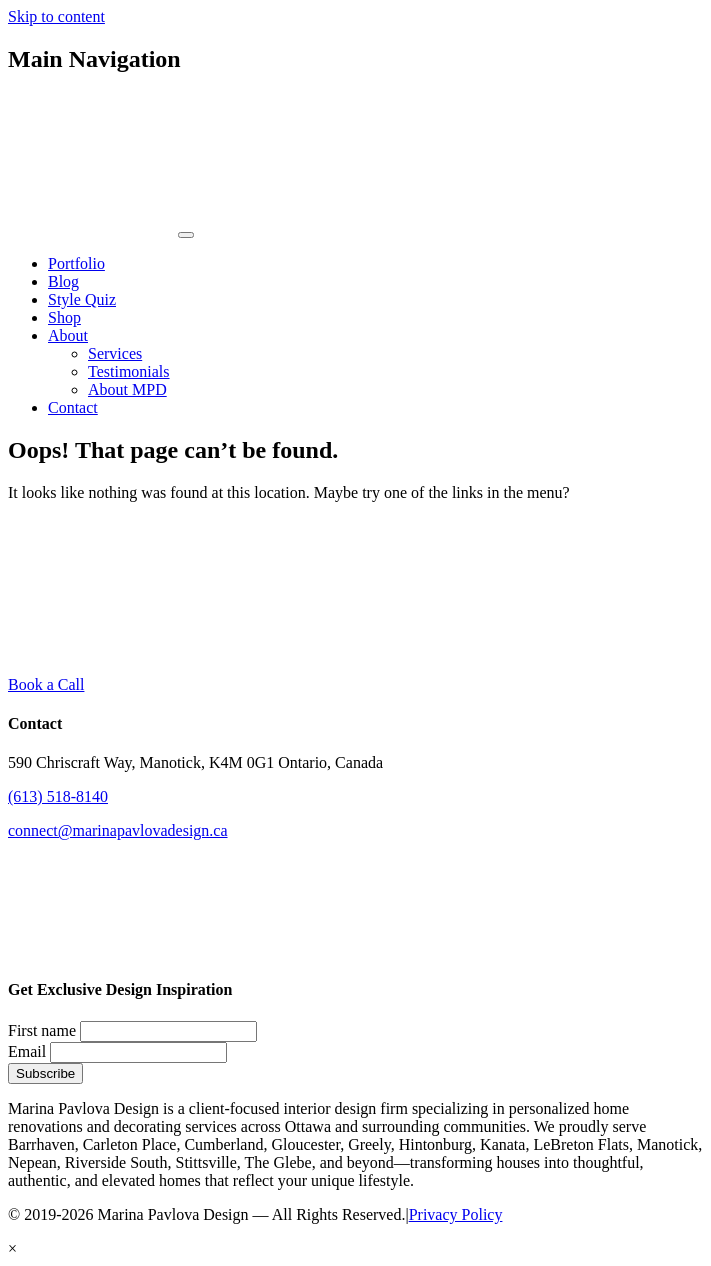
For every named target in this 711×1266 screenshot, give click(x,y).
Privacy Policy (456, 1214)
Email (27, 1051)
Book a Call (46, 684)
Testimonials (129, 371)
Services (115, 353)
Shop (64, 317)
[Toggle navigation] (186, 235)
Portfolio (76, 263)
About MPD (127, 389)
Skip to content (56, 16)
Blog (63, 281)
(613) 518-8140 (58, 796)
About (68, 335)
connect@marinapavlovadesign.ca (118, 830)
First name (42, 1030)
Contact (73, 407)
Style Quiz (82, 299)
